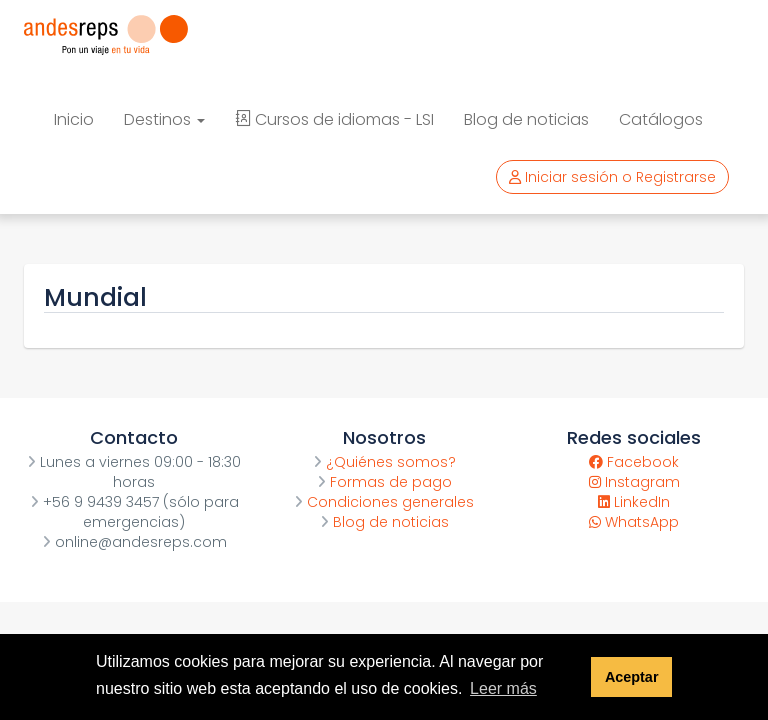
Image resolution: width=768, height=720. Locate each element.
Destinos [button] (164, 119)
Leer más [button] (503, 688)
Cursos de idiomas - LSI (334, 119)
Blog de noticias (526, 119)
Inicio (74, 119)
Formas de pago (384, 482)
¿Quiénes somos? (384, 462)
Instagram (634, 482)
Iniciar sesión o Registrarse (612, 177)
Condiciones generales (384, 502)
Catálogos (661, 119)
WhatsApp (634, 522)
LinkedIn (634, 502)
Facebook (634, 462)
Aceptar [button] (632, 677)
